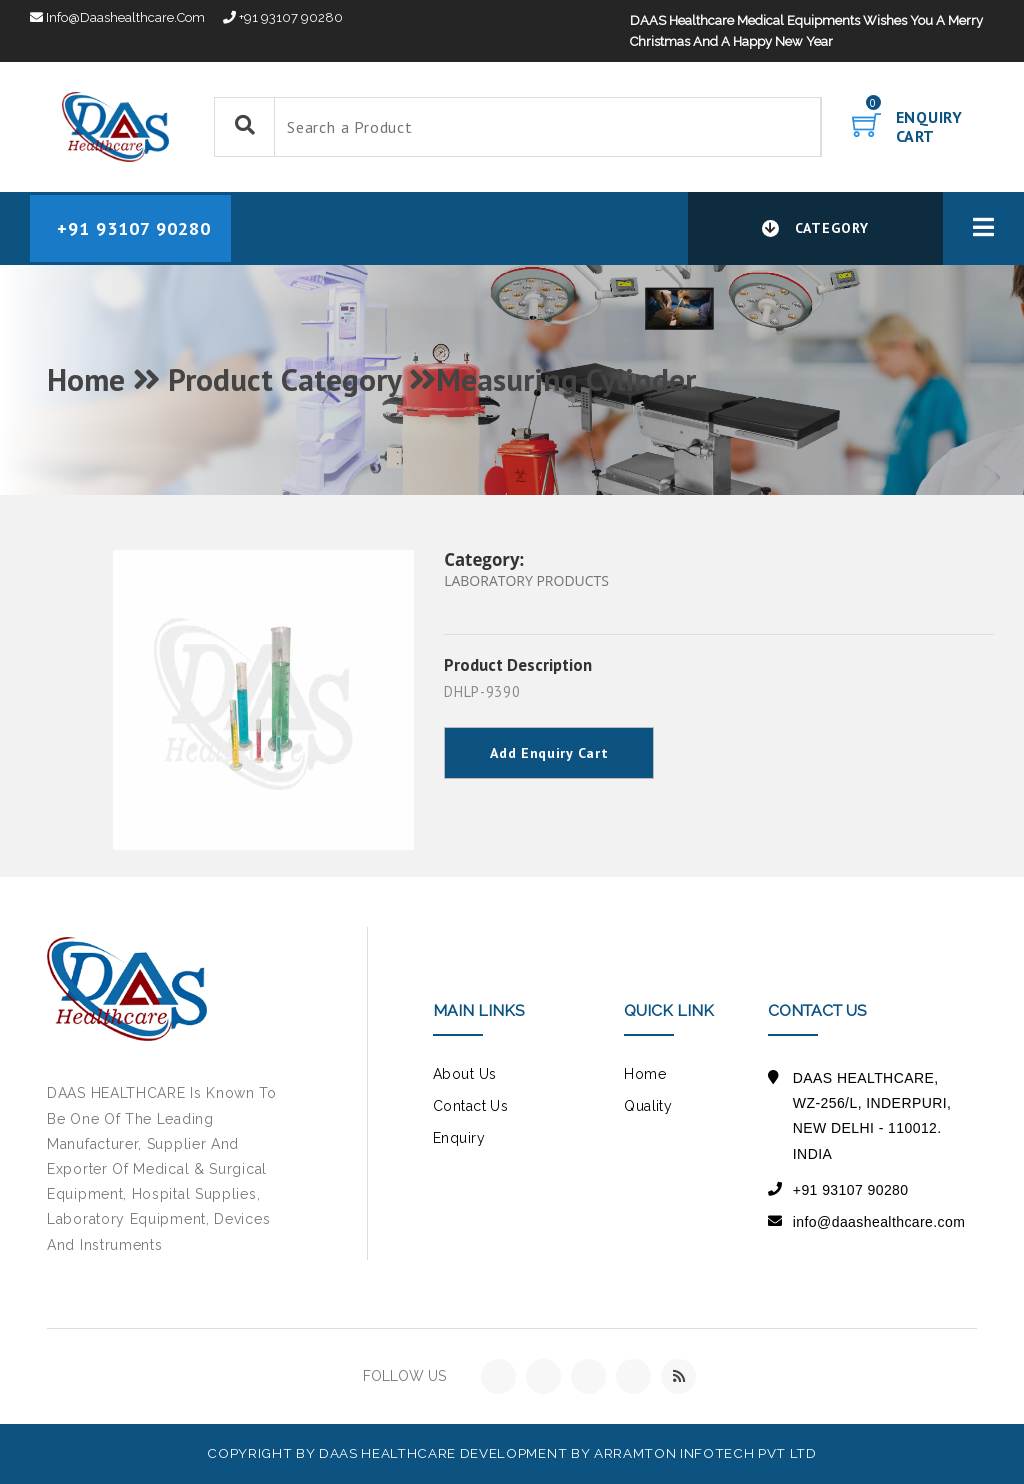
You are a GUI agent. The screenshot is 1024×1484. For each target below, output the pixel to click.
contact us (470, 1106)
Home (645, 1074)
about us (464, 1074)
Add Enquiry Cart (549, 753)
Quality (648, 1106)
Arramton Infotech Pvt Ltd (705, 1453)
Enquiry (459, 1138)
